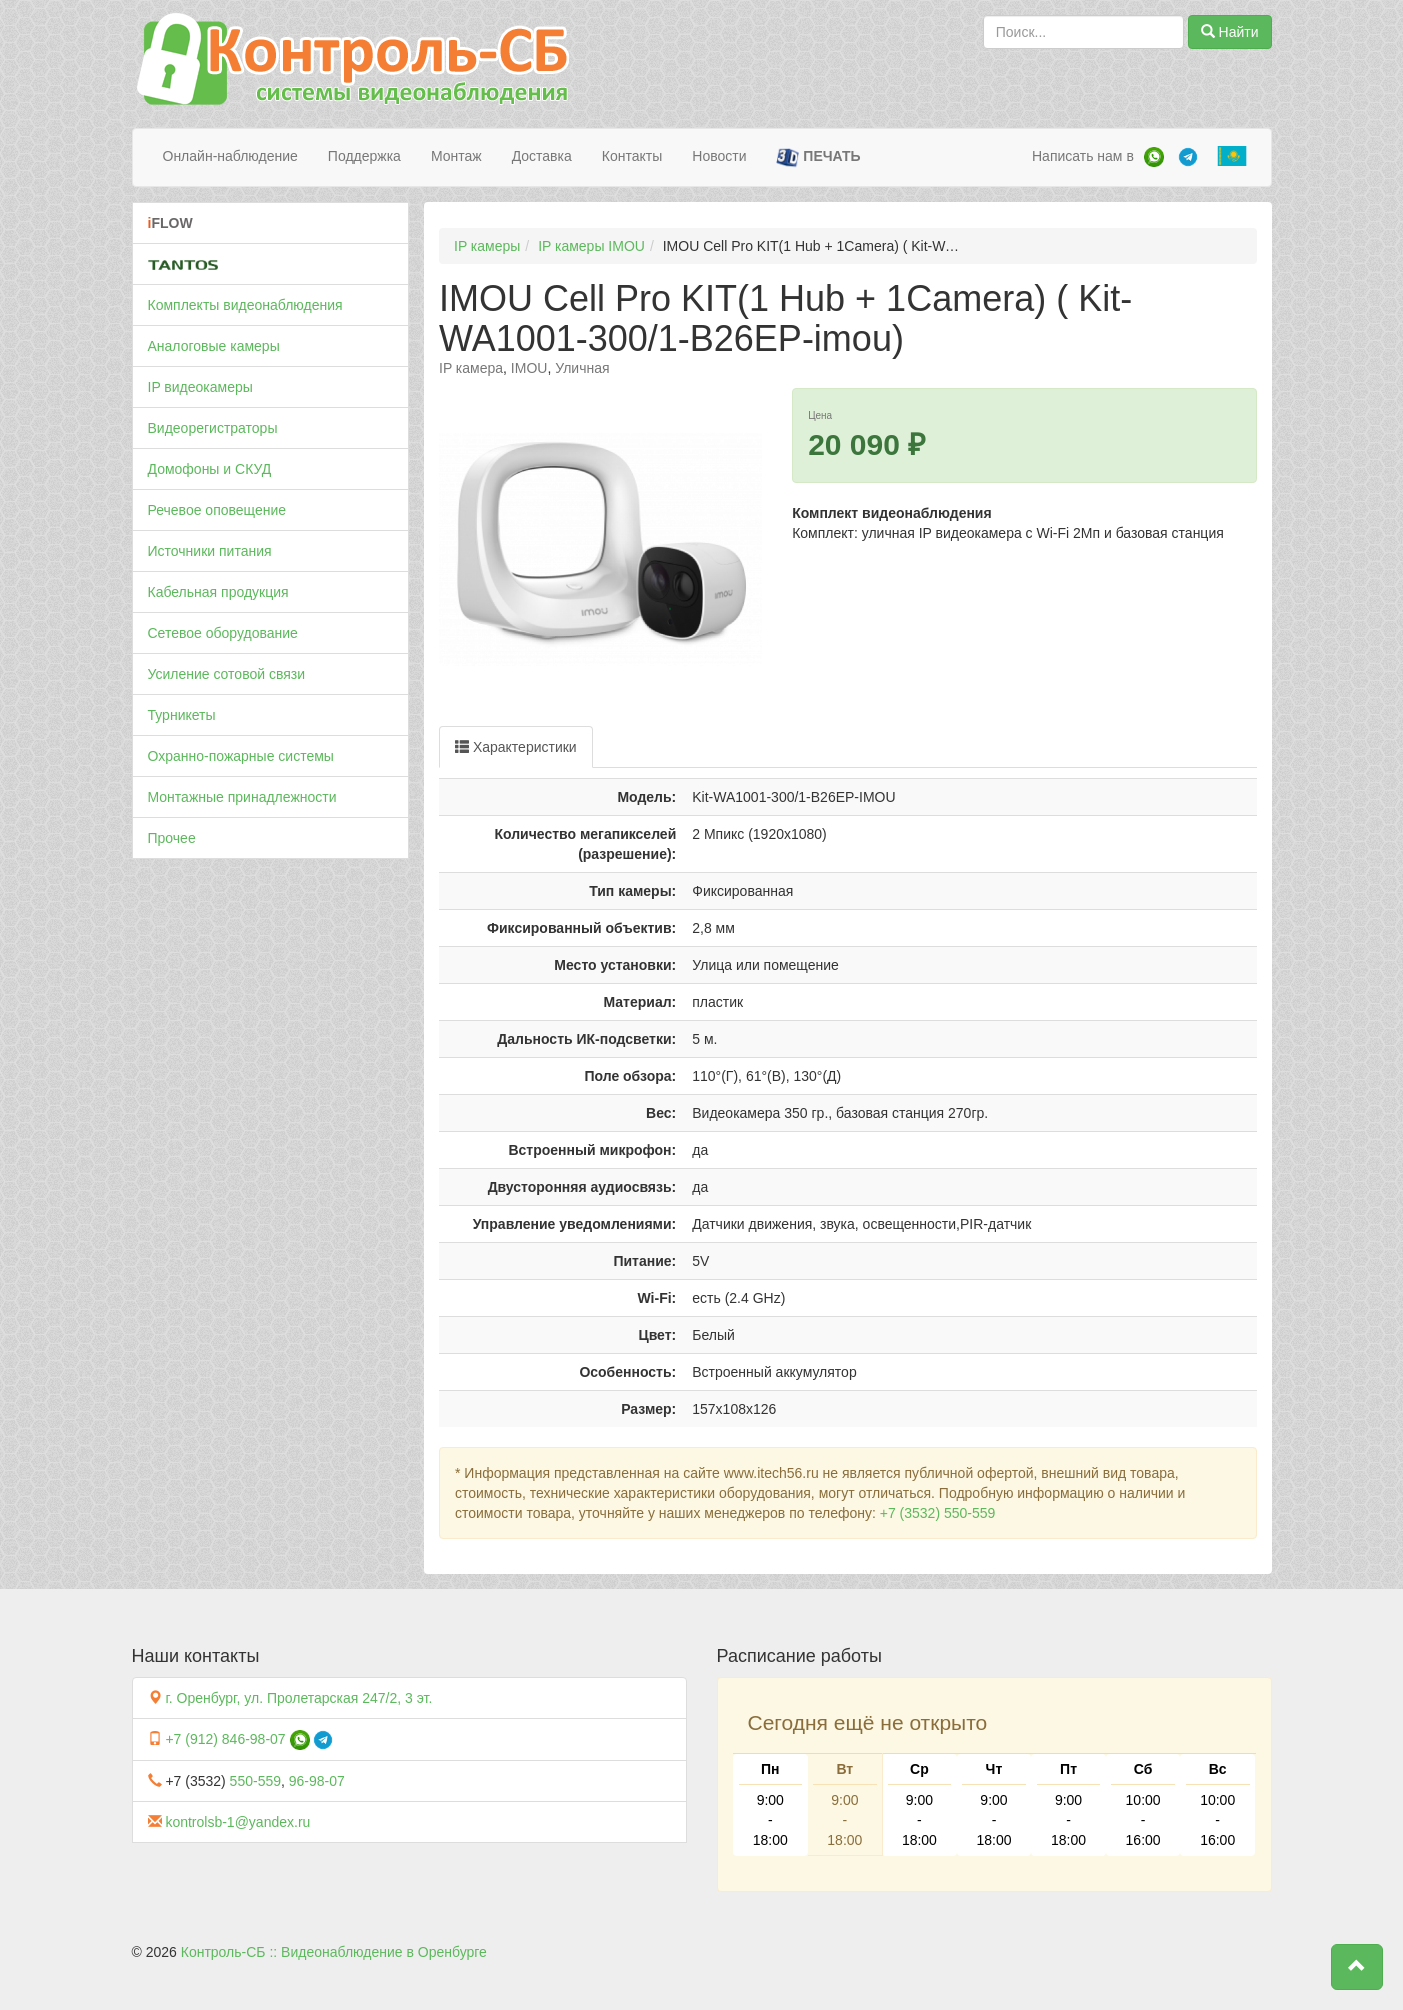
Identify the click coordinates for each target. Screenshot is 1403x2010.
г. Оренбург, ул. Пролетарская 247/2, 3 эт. (298, 1698)
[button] (1357, 1967)
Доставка (542, 156)
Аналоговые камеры (214, 346)
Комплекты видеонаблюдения (245, 305)
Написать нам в (1083, 156)
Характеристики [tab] (516, 747)
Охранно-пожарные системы (241, 756)
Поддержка (364, 156)
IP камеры (487, 246)
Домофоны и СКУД (210, 469)
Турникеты (182, 715)
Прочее (172, 838)
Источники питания (210, 551)
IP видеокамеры (200, 387)
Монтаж (456, 156)
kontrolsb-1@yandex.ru (237, 1822)
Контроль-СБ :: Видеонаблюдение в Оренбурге (334, 1952)
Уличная (582, 368)
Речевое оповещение (217, 510)
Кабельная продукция (218, 592)
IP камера (471, 368)
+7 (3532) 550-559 (938, 1513)
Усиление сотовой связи (227, 674)
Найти (1230, 32)
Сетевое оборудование (223, 633)
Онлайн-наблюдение (230, 156)
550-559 (255, 1781)
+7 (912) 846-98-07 (225, 1739)
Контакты (632, 156)
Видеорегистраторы (213, 428)
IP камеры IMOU (591, 246)
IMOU (529, 368)
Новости (719, 156)
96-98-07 (317, 1781)
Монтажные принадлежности (242, 797)
